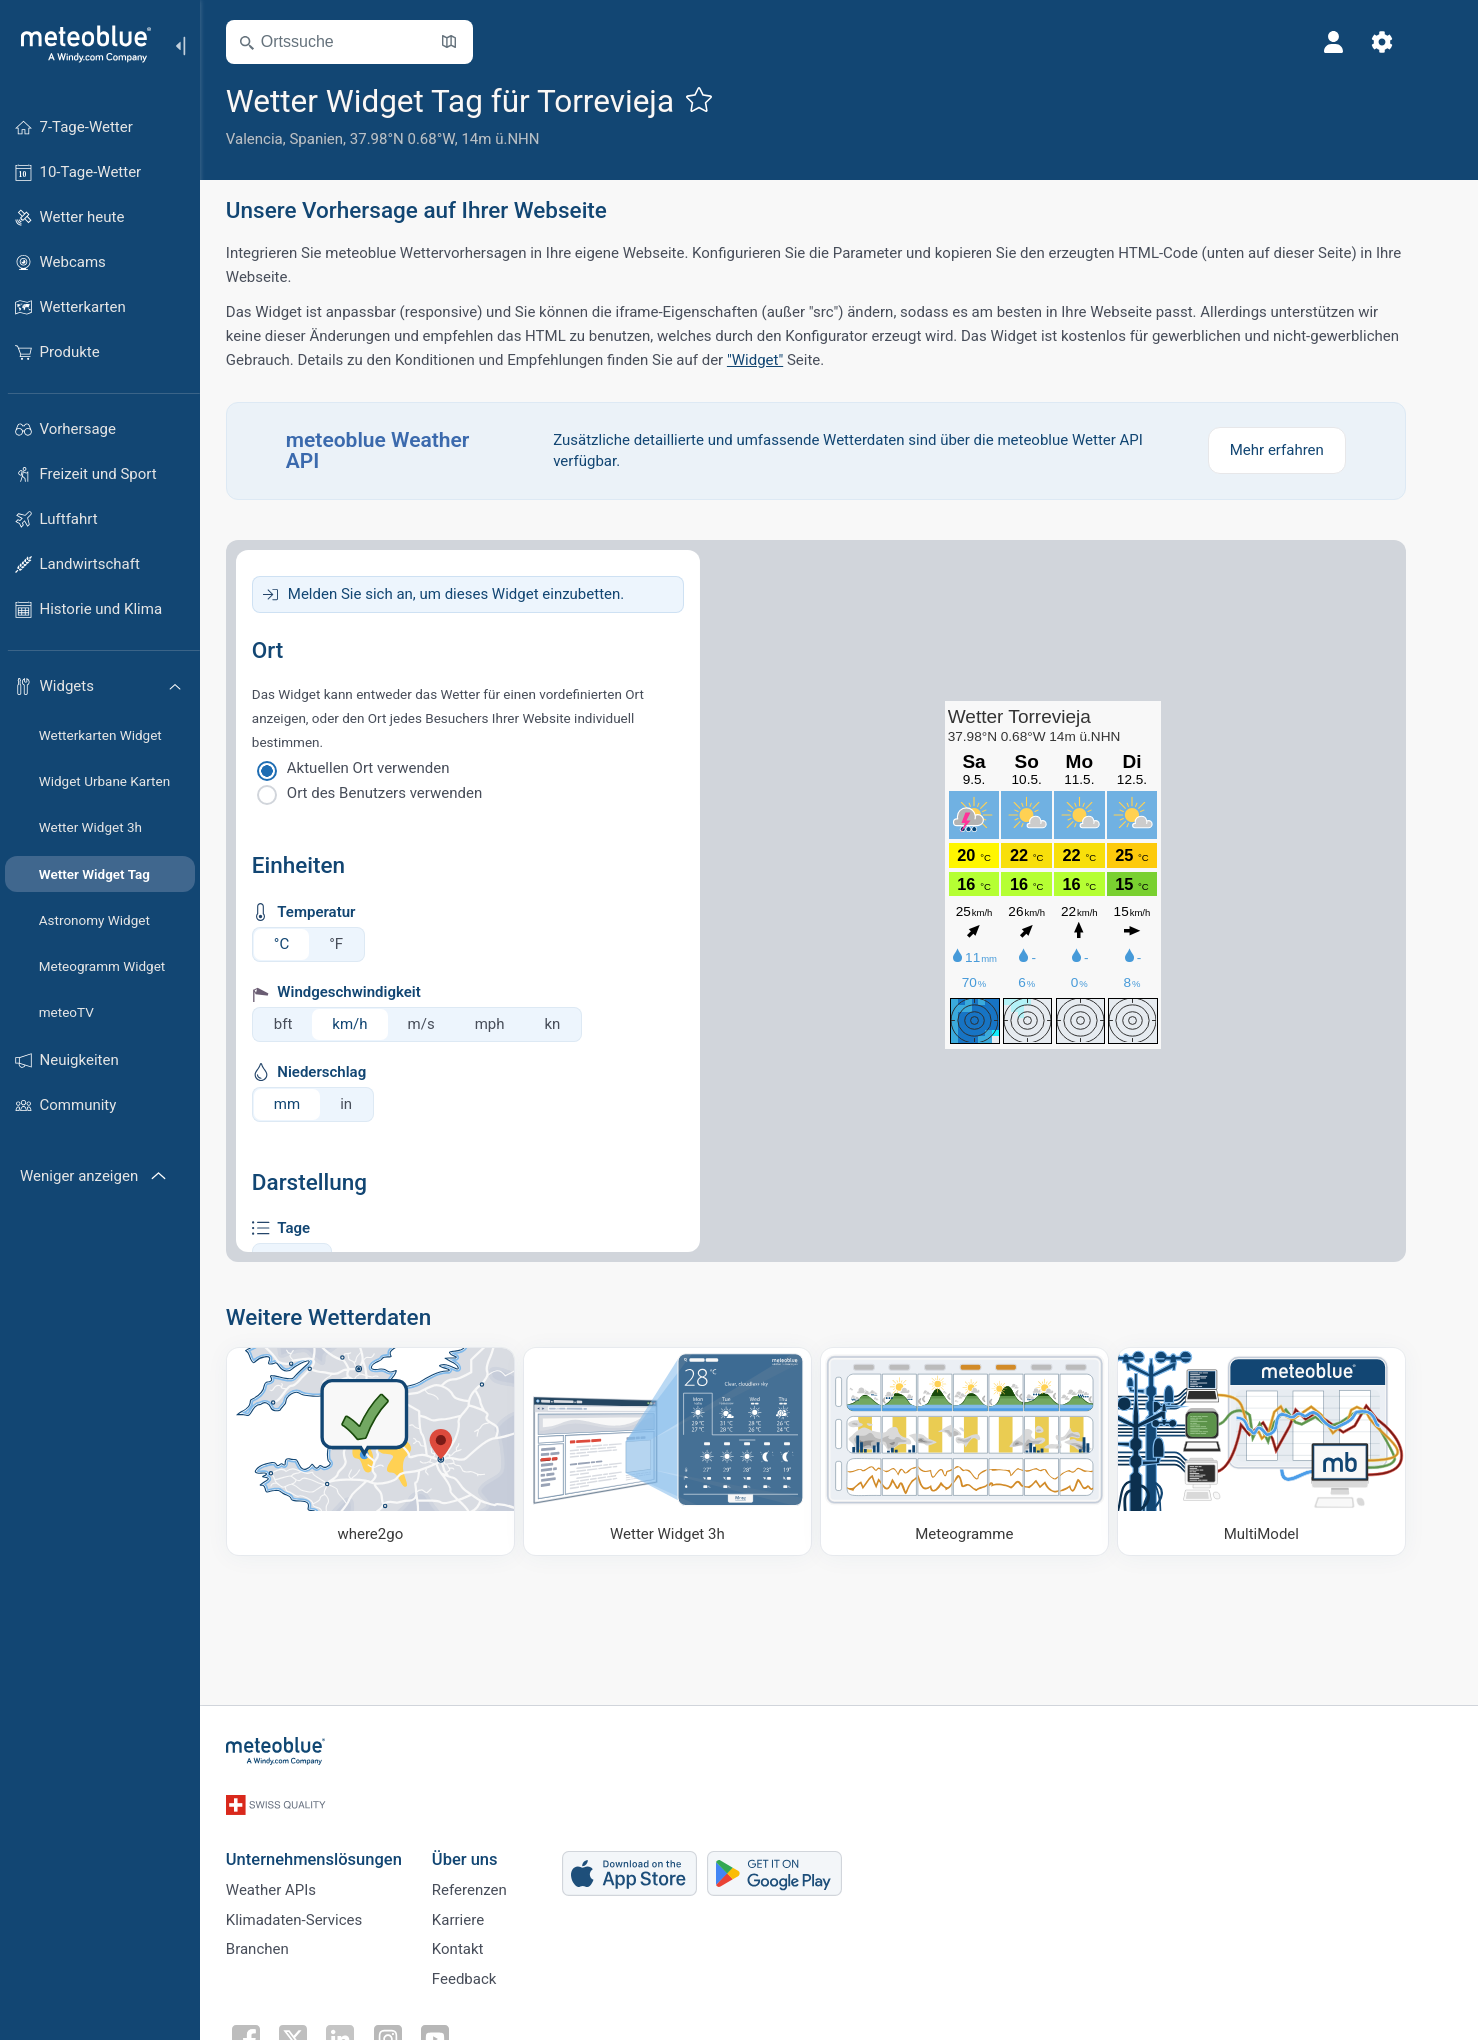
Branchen (280, 1941)
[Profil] (1357, 42)
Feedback (487, 1974)
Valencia (277, 139)
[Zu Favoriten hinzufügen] (722, 99)
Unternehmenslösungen (337, 1841)
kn (576, 1024)
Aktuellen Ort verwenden (391, 768)
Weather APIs (294, 1875)
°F (359, 944)
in (369, 1104)
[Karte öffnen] (472, 42)
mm (310, 1104)
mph (513, 1024)
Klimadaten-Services (317, 1908)
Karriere (481, 1908)
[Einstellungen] (1405, 42)
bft (306, 1024)
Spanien (340, 139)
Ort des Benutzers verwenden (407, 793)
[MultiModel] (1284, 1451)
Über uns (488, 1841)
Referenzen (492, 1875)
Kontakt (481, 1941)
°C (304, 944)
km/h (373, 1024)
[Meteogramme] (987, 1451)
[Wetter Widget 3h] (690, 1451)
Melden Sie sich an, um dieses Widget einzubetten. (479, 594)
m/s (444, 1024)
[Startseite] (79, 44)
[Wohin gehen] (393, 1451)
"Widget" (778, 360)
